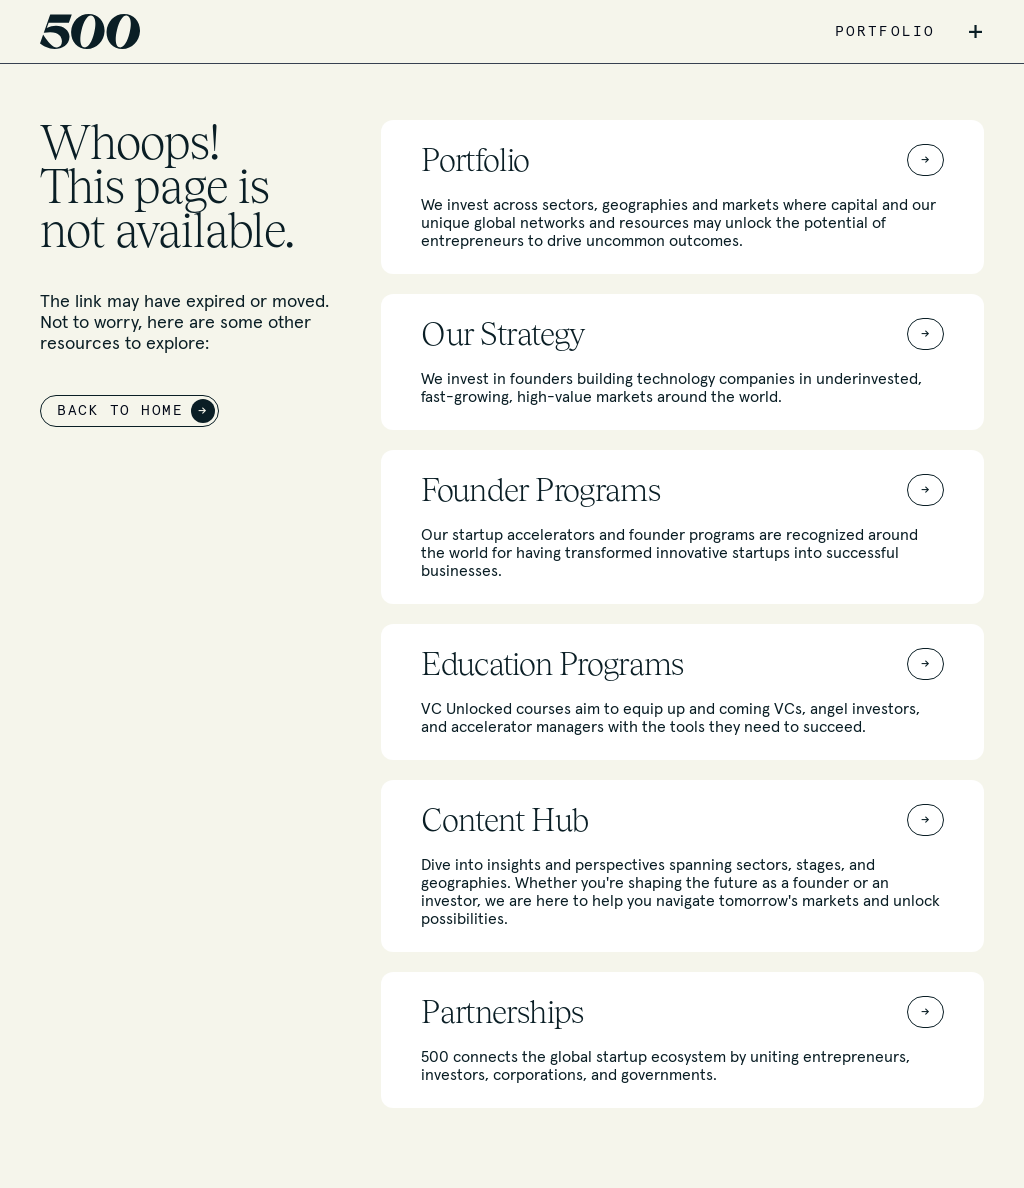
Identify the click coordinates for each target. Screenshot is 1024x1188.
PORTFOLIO (885, 32)
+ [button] (975, 32)
